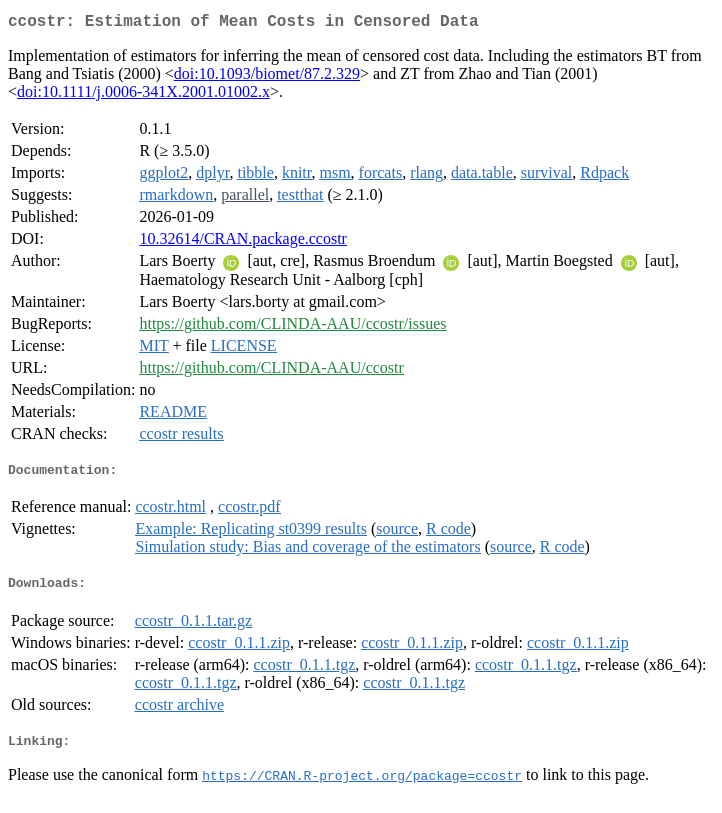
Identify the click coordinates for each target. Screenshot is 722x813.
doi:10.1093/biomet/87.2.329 (267, 77)
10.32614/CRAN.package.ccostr (243, 242)
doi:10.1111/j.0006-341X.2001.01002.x (143, 95)
